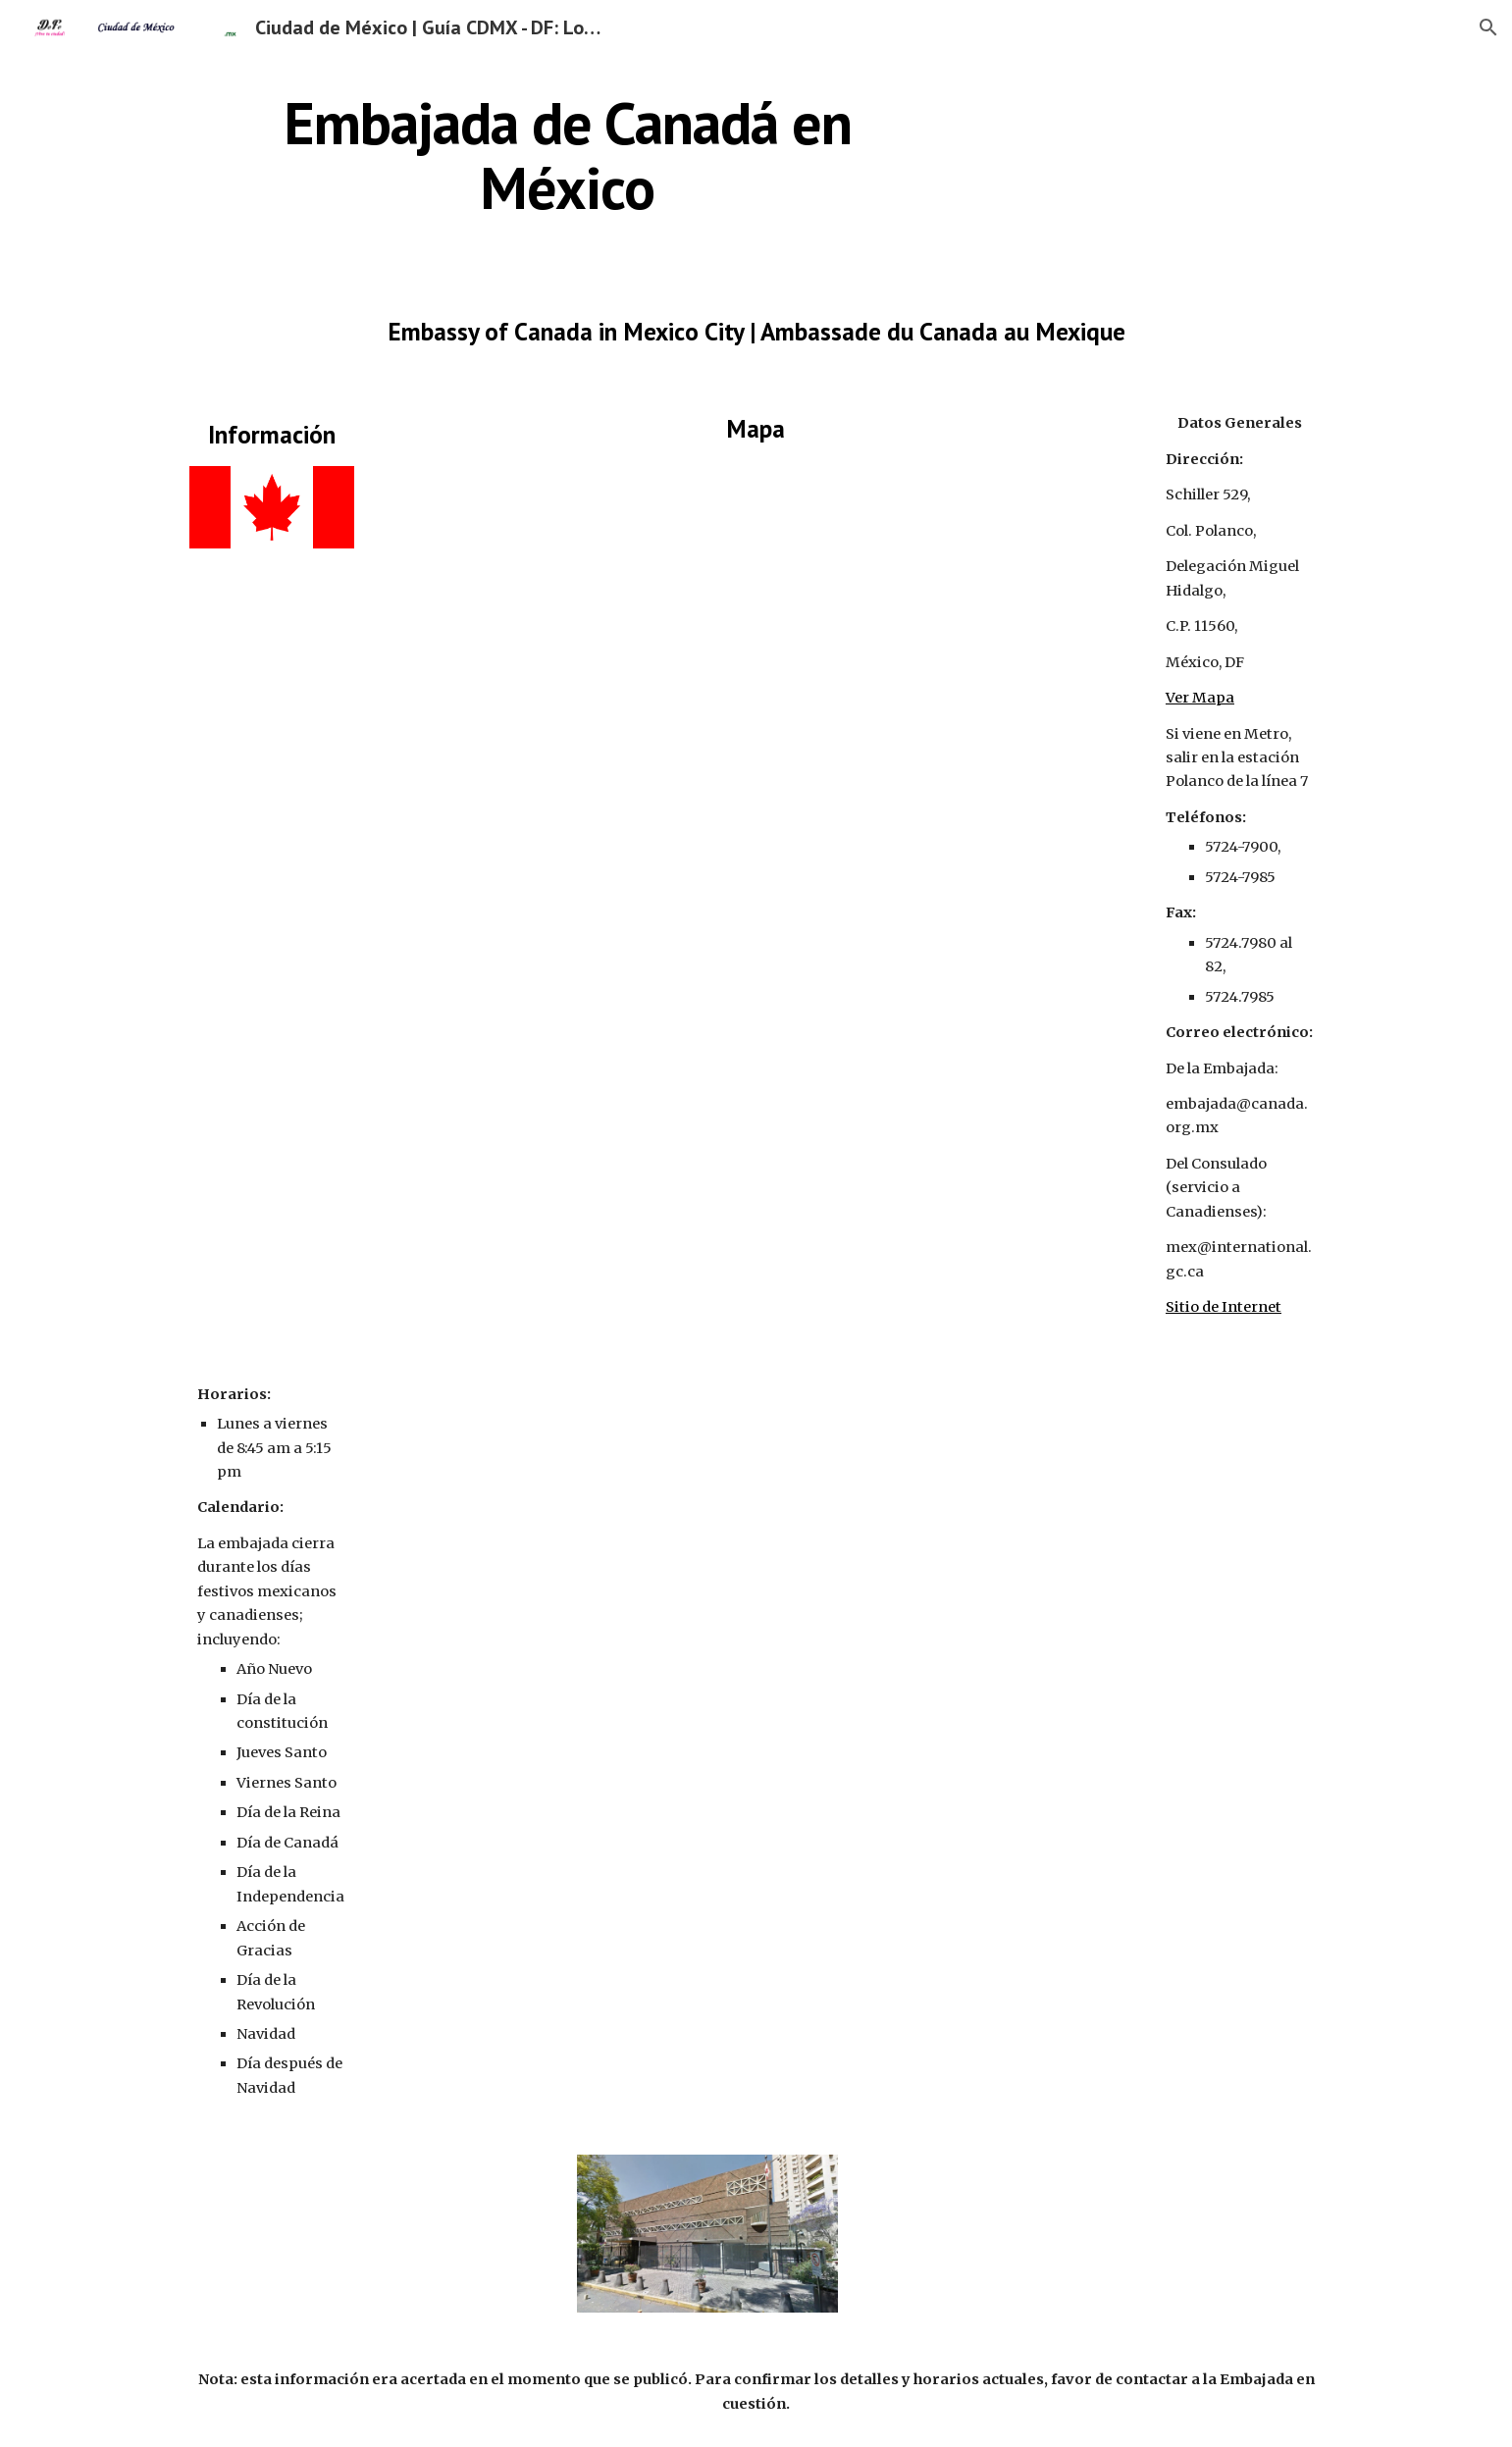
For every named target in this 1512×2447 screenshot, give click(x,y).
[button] (1488, 27)
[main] (567, 155)
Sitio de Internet (1223, 1307)
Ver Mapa (1200, 697)
